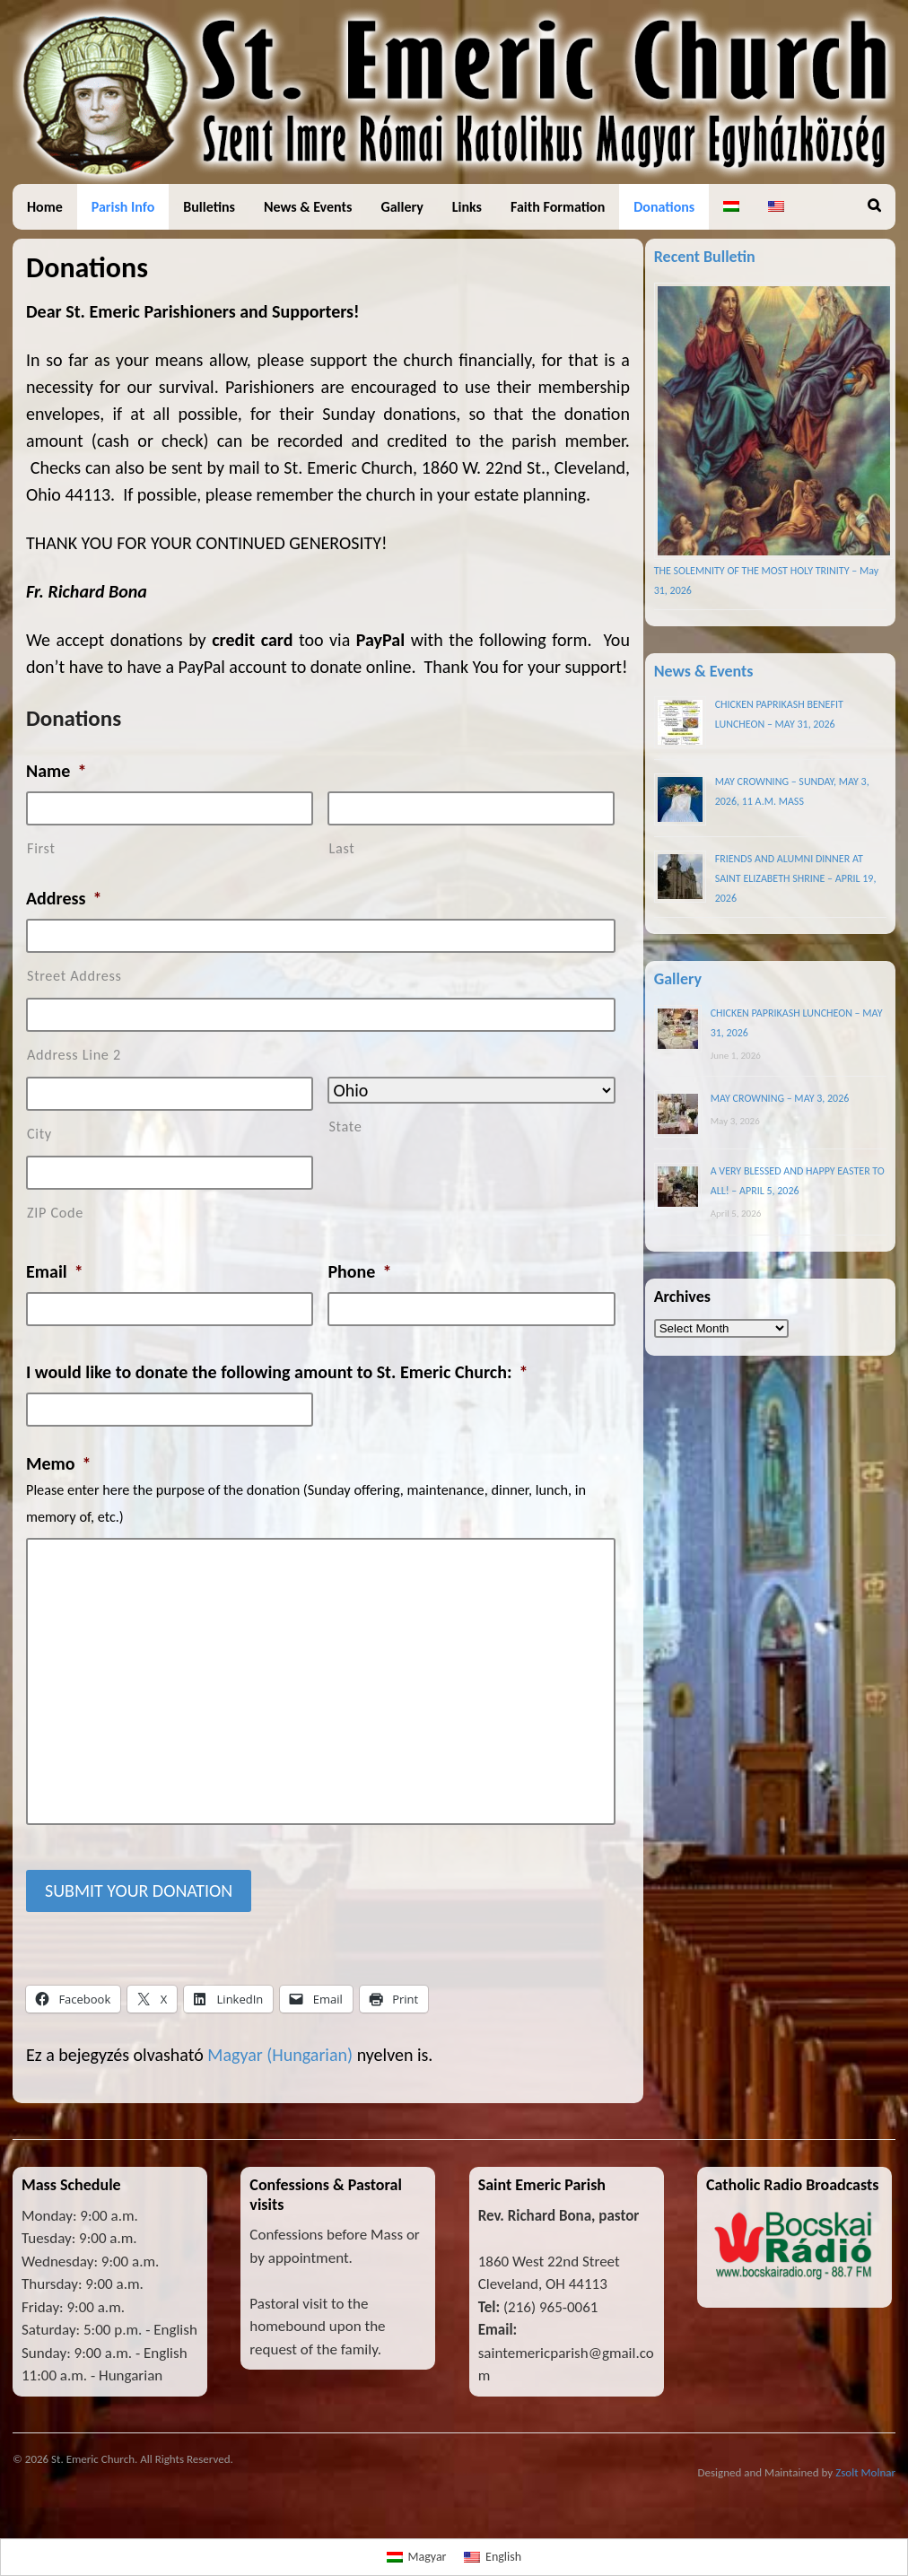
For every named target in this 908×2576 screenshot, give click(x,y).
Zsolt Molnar (865, 2472)
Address (63, 898)
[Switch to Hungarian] (731, 207)
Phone (359, 1271)
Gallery (401, 206)
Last (341, 848)
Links (467, 206)
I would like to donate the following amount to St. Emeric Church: (277, 1372)
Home (45, 206)
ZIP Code (55, 1212)
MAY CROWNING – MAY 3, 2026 (780, 1098)
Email (54, 1271)
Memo (59, 1463)
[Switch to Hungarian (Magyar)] (280, 2055)
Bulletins (209, 206)
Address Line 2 (74, 1054)
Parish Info (123, 206)
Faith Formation (558, 206)
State (345, 1126)
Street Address (74, 975)
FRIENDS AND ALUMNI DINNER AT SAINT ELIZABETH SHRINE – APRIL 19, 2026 (796, 878)
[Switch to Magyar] (417, 2557)
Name (56, 771)
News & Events (308, 206)
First (41, 848)
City (39, 1133)
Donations (663, 206)
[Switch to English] (492, 2557)
